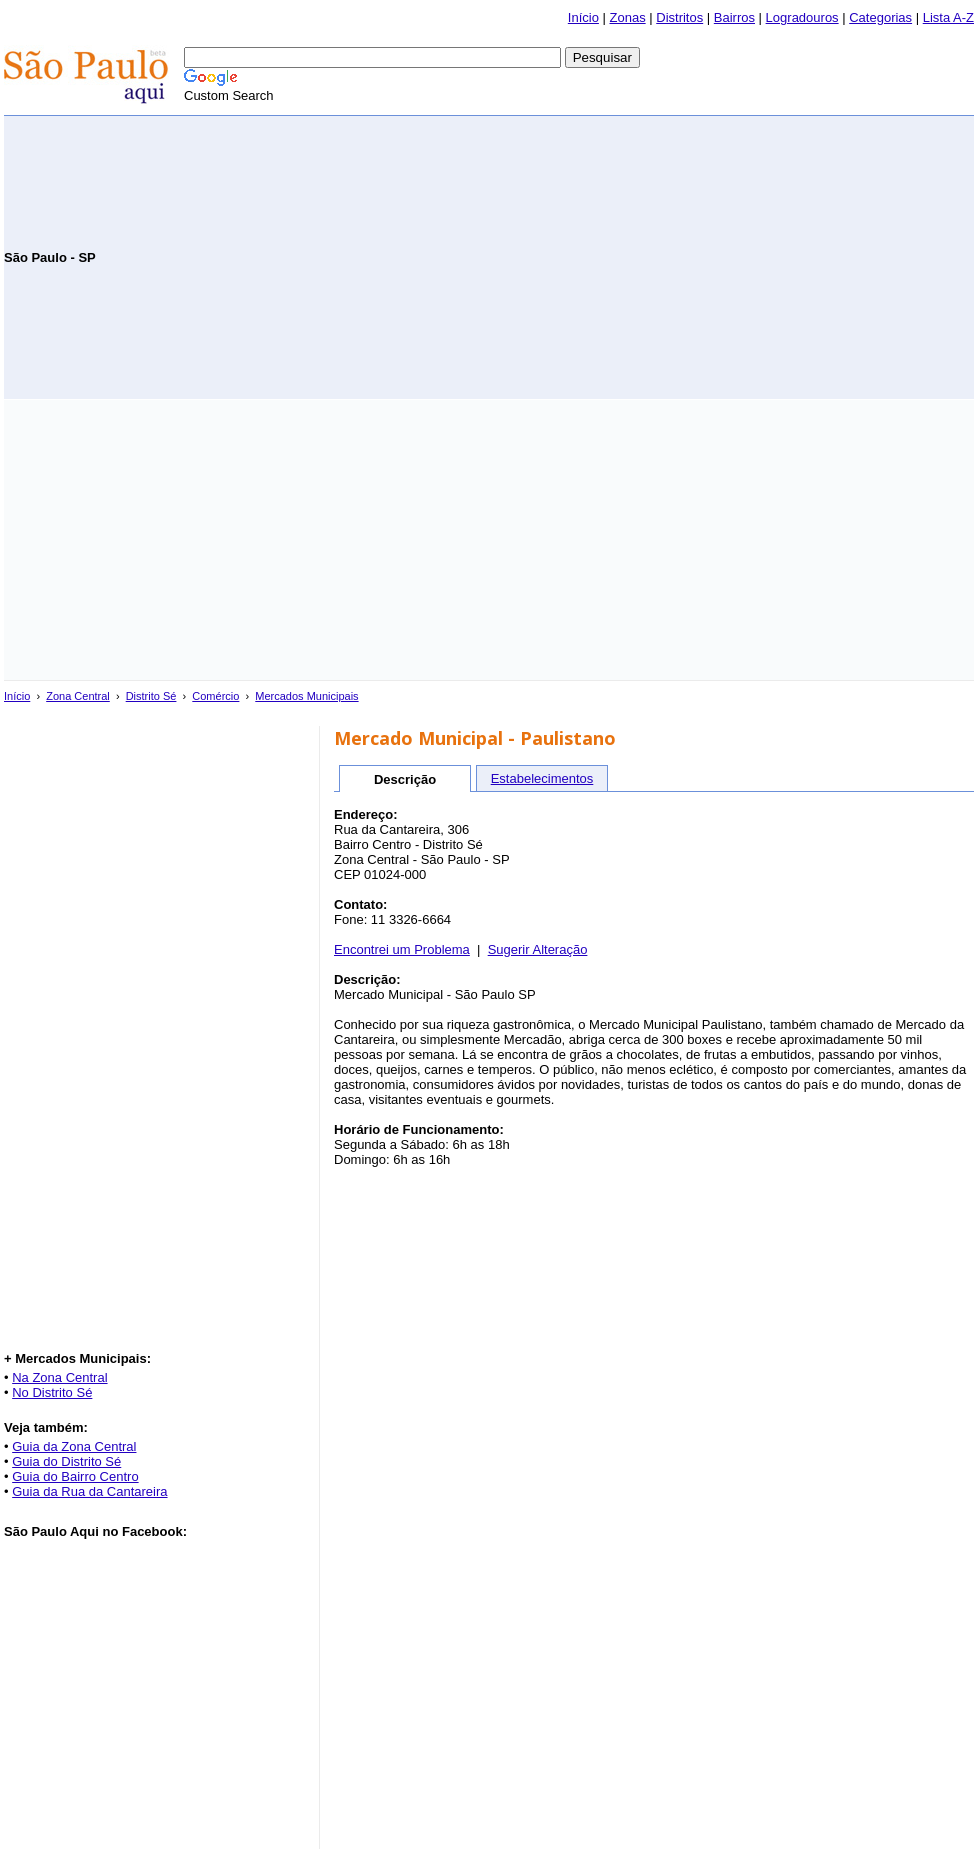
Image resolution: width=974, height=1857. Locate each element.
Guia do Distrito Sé (66, 1461)
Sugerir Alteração (538, 949)
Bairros (734, 17)
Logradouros (802, 17)
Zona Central (78, 696)
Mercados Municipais (306, 696)
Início (583, 17)
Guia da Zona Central (74, 1446)
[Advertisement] (740, 256)
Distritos (679, 17)
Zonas (628, 17)
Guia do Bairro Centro (75, 1476)
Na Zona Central (59, 1377)
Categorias (880, 17)
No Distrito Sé (52, 1392)
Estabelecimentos (542, 778)
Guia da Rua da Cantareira (89, 1491)
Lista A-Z (948, 17)
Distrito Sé (151, 696)
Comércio (215, 696)
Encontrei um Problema (402, 949)
